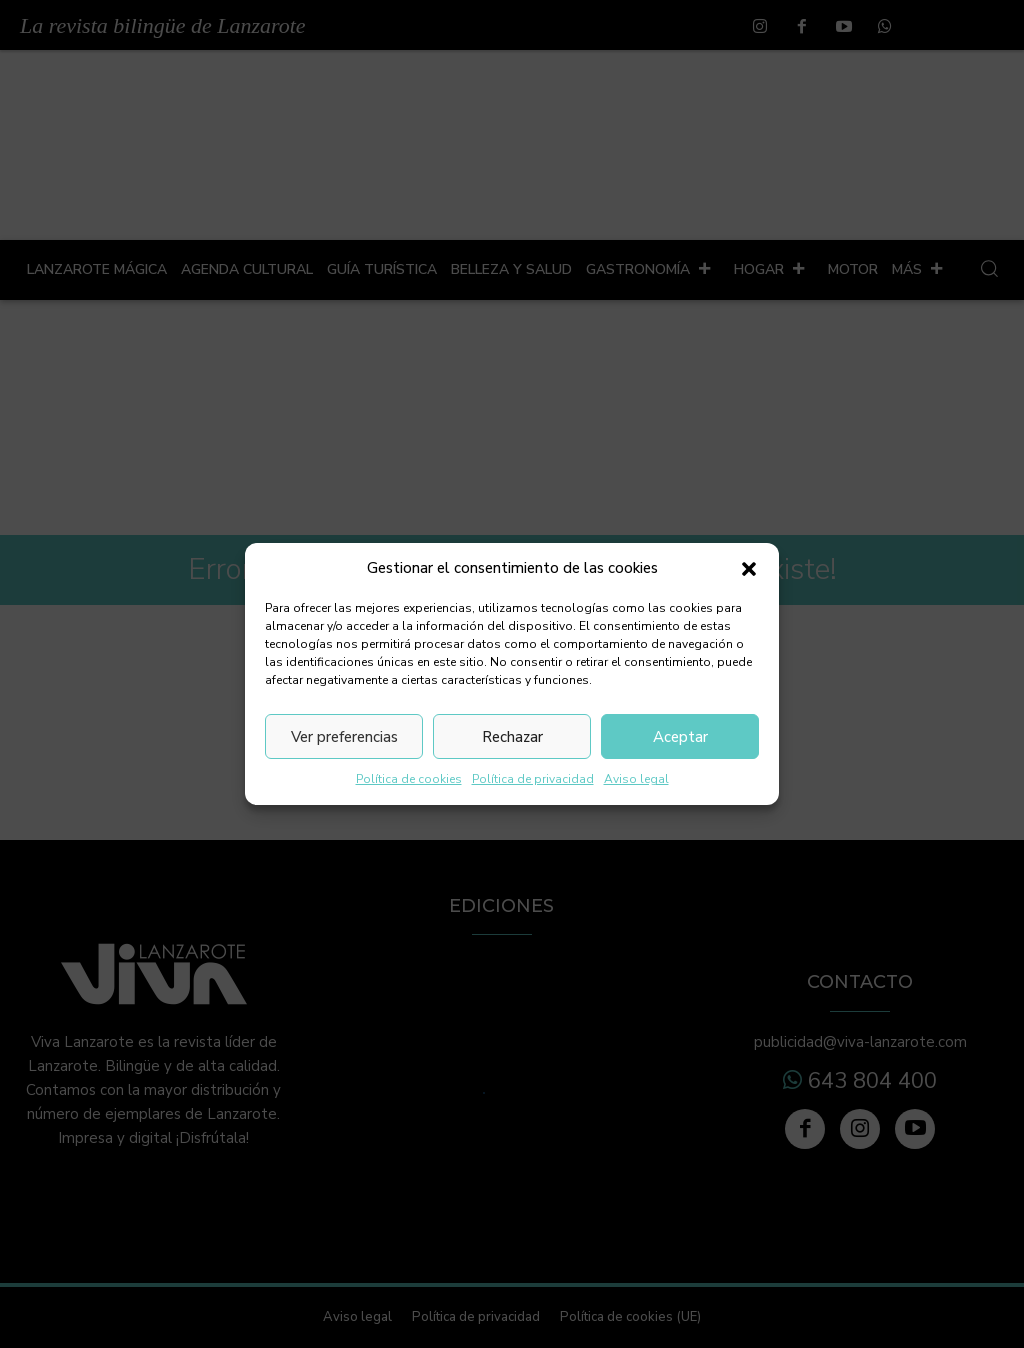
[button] (749, 569)
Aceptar (680, 737)
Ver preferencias (344, 737)
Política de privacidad (533, 779)
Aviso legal (636, 779)
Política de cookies (409, 779)
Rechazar (512, 737)
